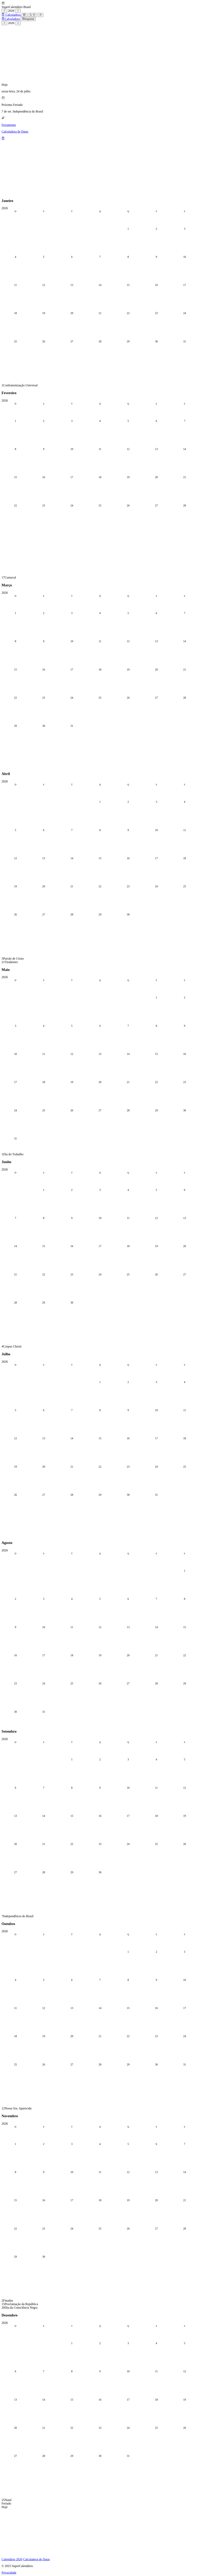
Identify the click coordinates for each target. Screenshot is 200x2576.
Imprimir (28, 19)
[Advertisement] (100, 52)
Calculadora (11, 14)
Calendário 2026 (12, 2559)
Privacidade (9, 2572)
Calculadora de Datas (36, 2559)
